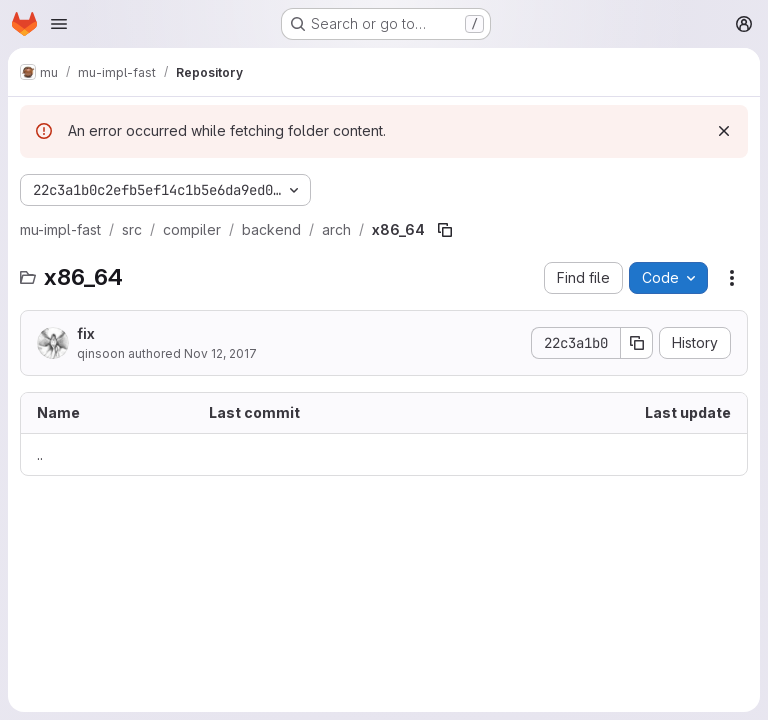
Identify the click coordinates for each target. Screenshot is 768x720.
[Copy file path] (445, 230)
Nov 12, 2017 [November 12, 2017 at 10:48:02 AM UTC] (220, 353)
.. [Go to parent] (40, 454)
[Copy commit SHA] (637, 343)
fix (86, 333)
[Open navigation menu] (59, 24)
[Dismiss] (724, 131)
